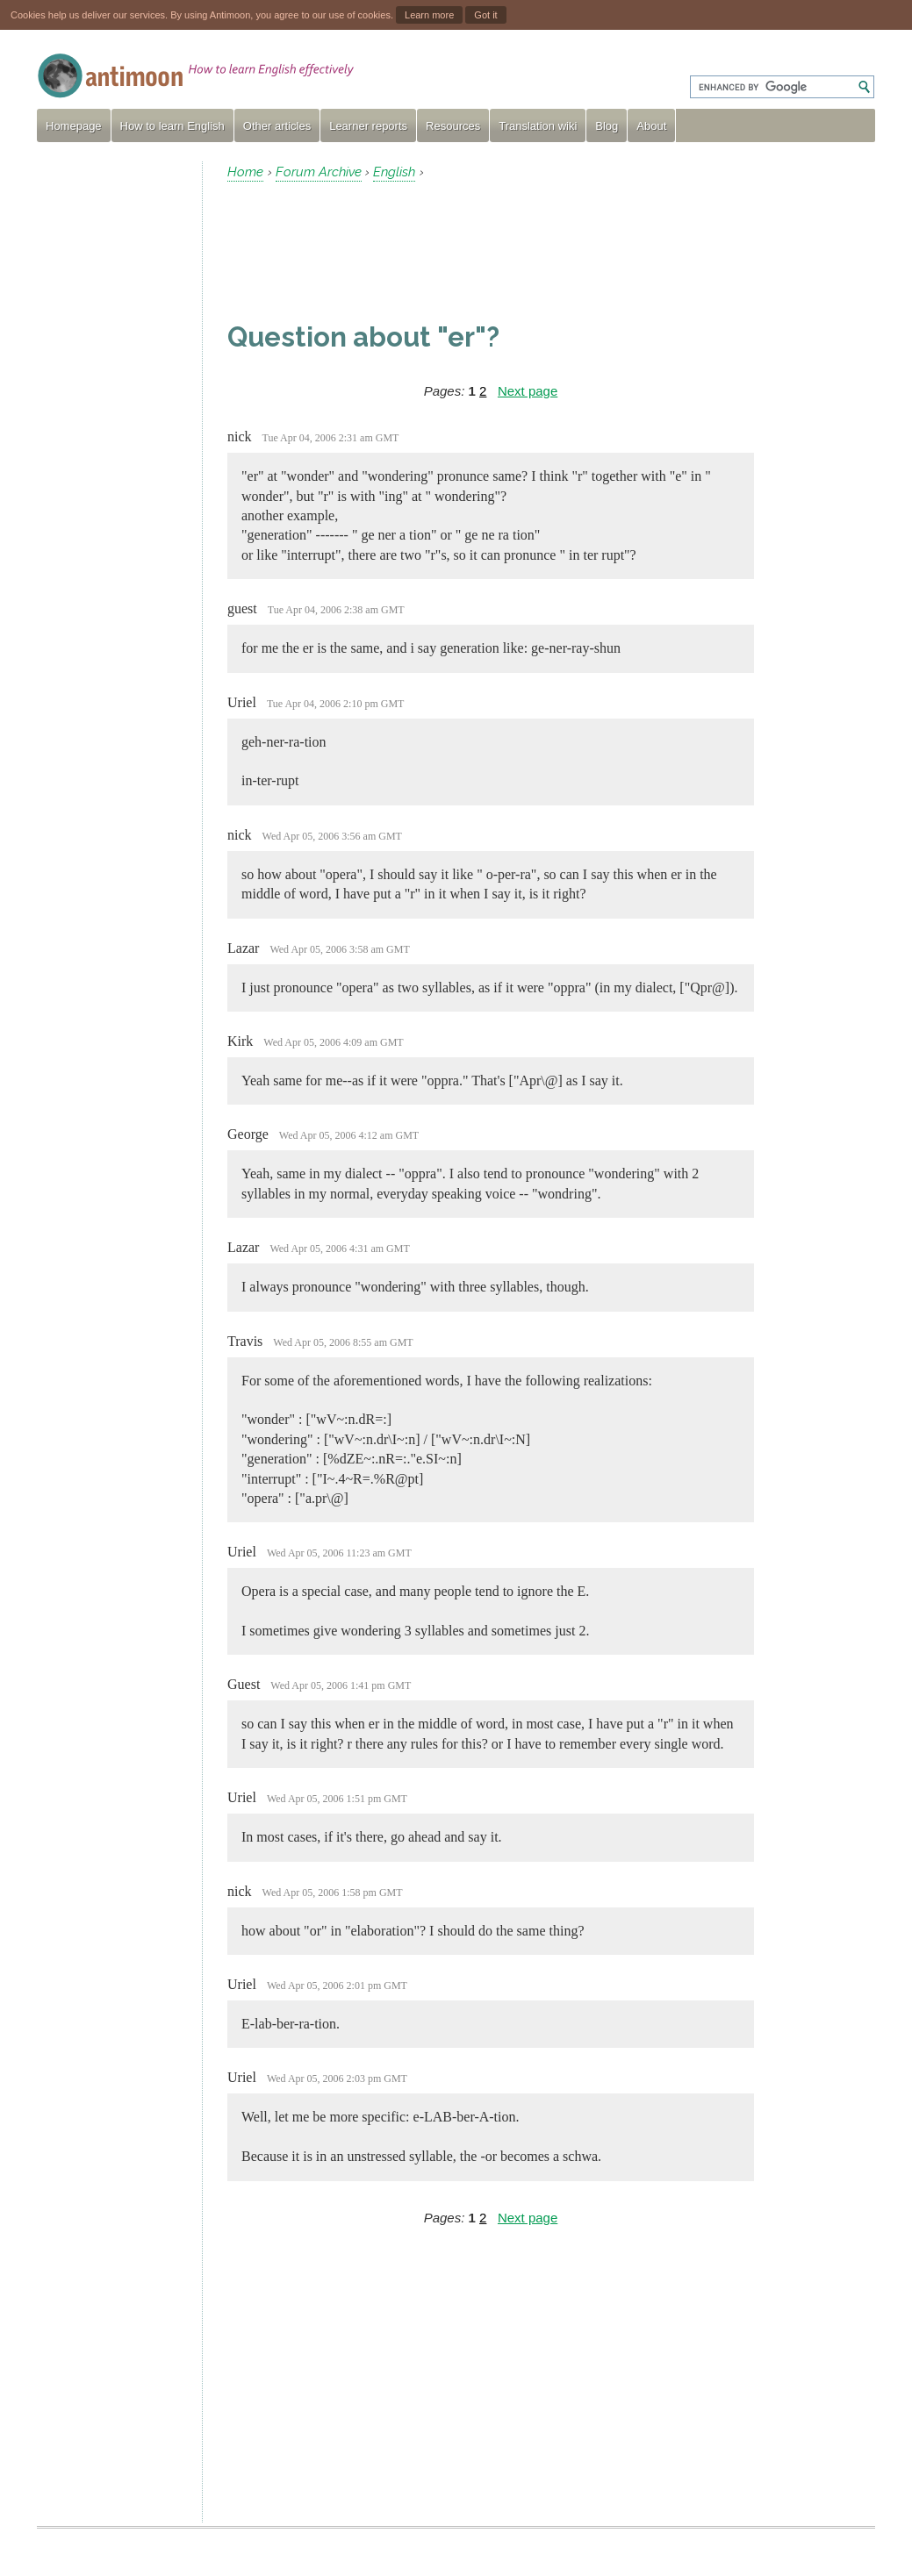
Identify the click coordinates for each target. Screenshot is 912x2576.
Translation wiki (538, 125)
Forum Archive (319, 172)
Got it (485, 15)
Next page (527, 390)
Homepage (74, 125)
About (651, 125)
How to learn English (172, 125)
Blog (606, 125)
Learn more (429, 15)
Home (245, 172)
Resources (453, 125)
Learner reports (368, 125)
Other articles (277, 125)
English (394, 172)
